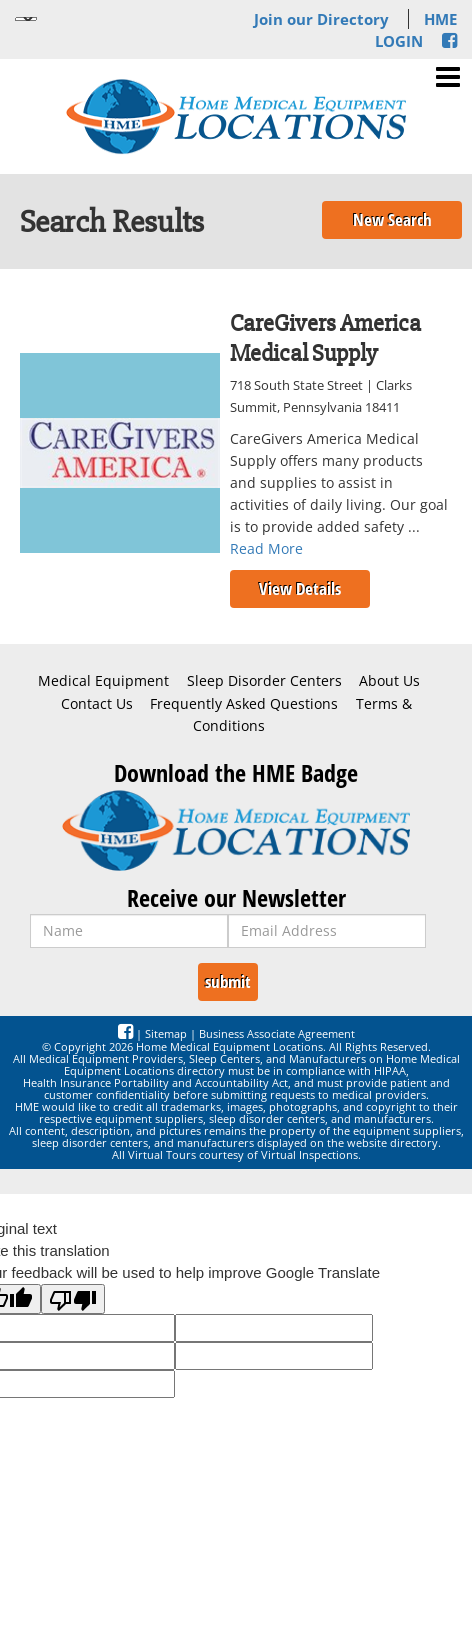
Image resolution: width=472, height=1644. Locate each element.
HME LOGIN (416, 30)
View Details (300, 588)
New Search (392, 219)
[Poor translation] (73, 1299)
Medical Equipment (103, 681)
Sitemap (166, 1033)
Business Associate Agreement (277, 1033)
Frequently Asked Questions (244, 704)
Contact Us (97, 704)
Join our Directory (321, 19)
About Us (389, 681)
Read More (266, 548)
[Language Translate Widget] (26, 19)
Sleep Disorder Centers (264, 681)
